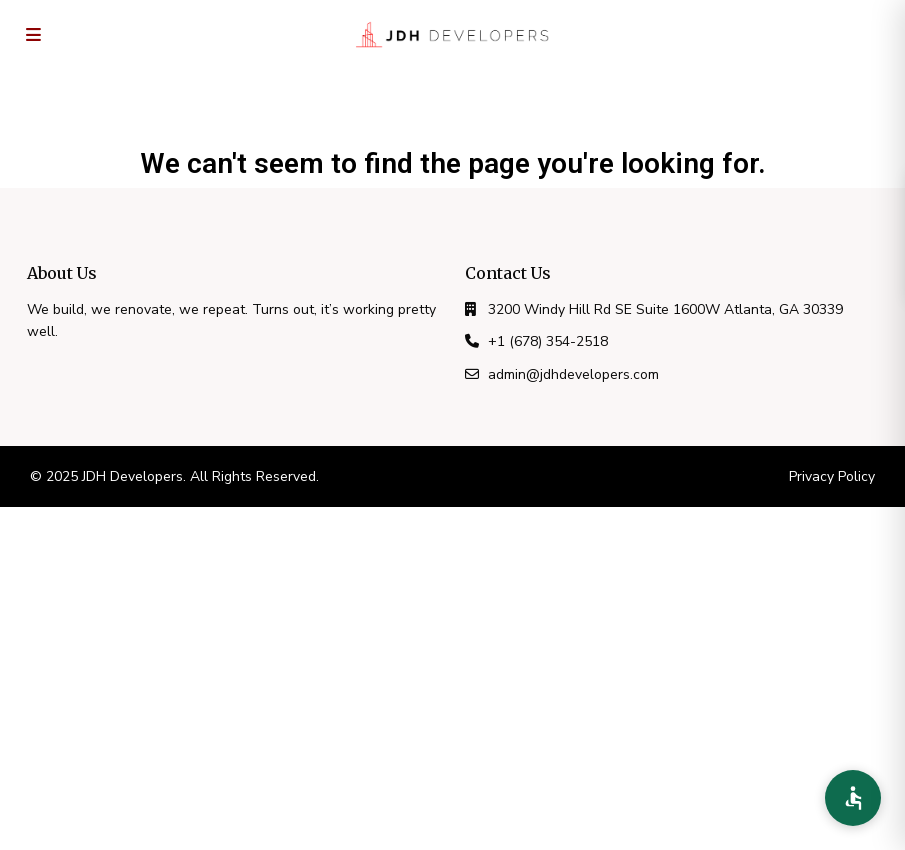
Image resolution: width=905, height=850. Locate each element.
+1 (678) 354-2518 (548, 341)
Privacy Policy (832, 476)
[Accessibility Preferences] (853, 798)
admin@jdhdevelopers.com (573, 374)
